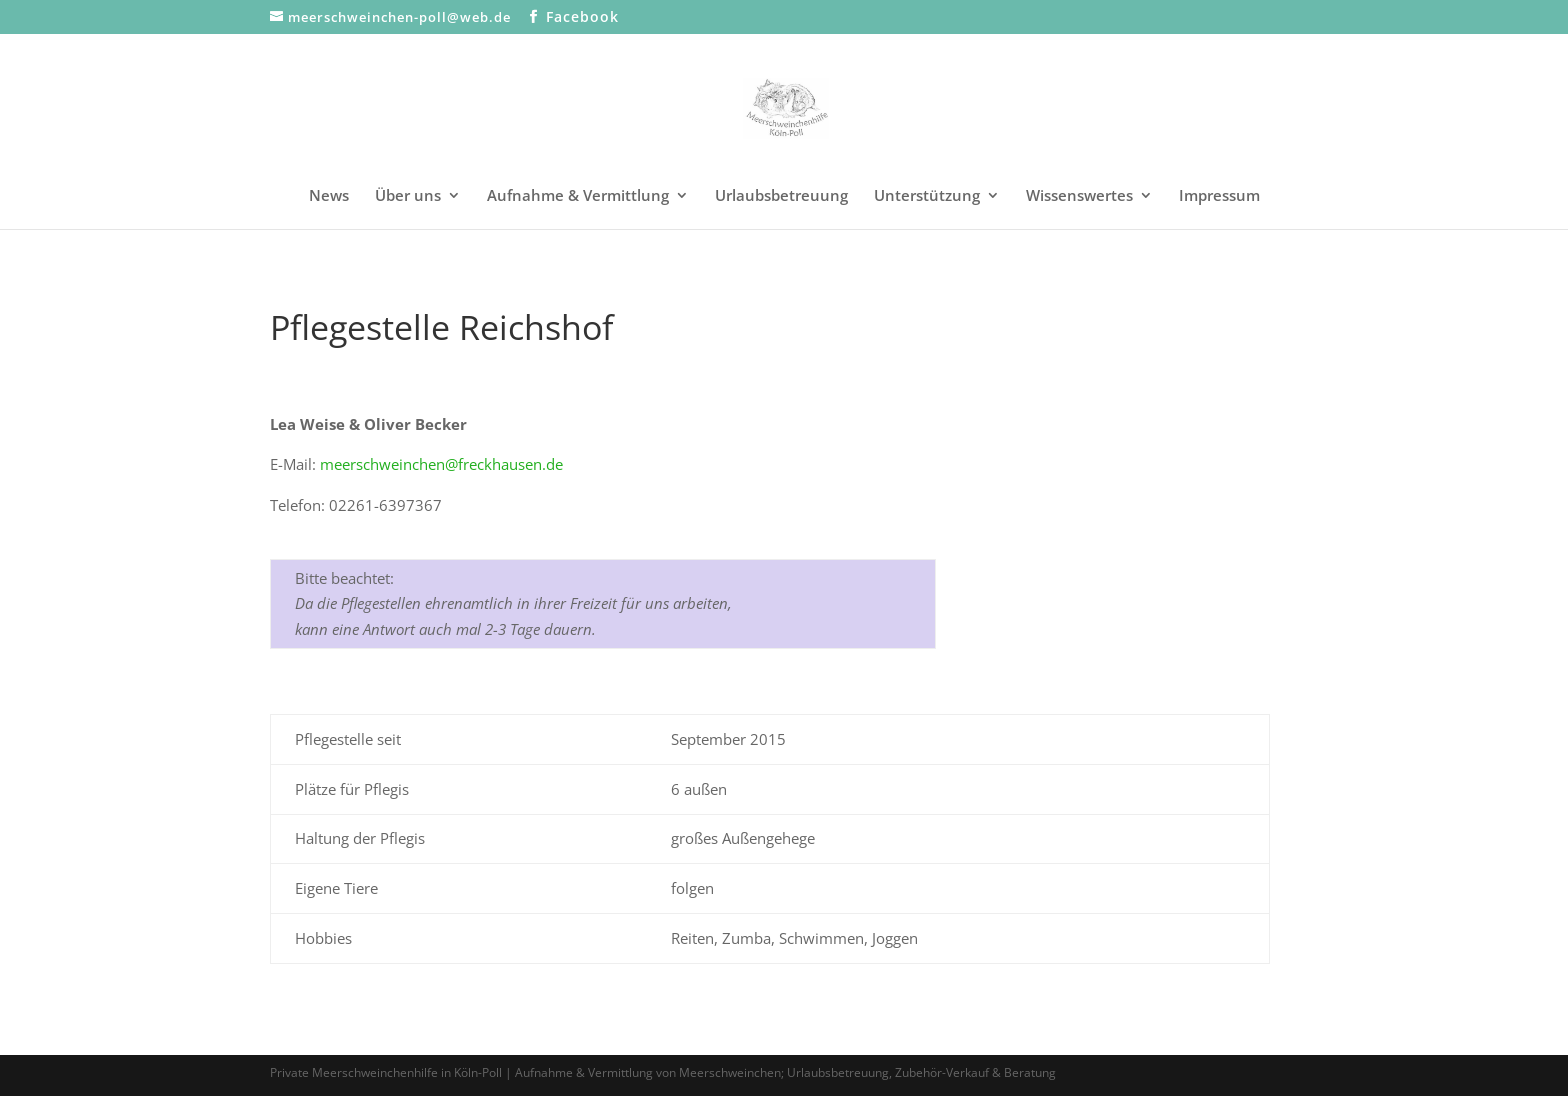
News (329, 196)
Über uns (408, 196)
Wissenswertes (1079, 196)
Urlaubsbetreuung (781, 196)
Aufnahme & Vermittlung (578, 196)
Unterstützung (927, 196)
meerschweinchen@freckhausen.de (441, 464)
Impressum (1219, 196)
